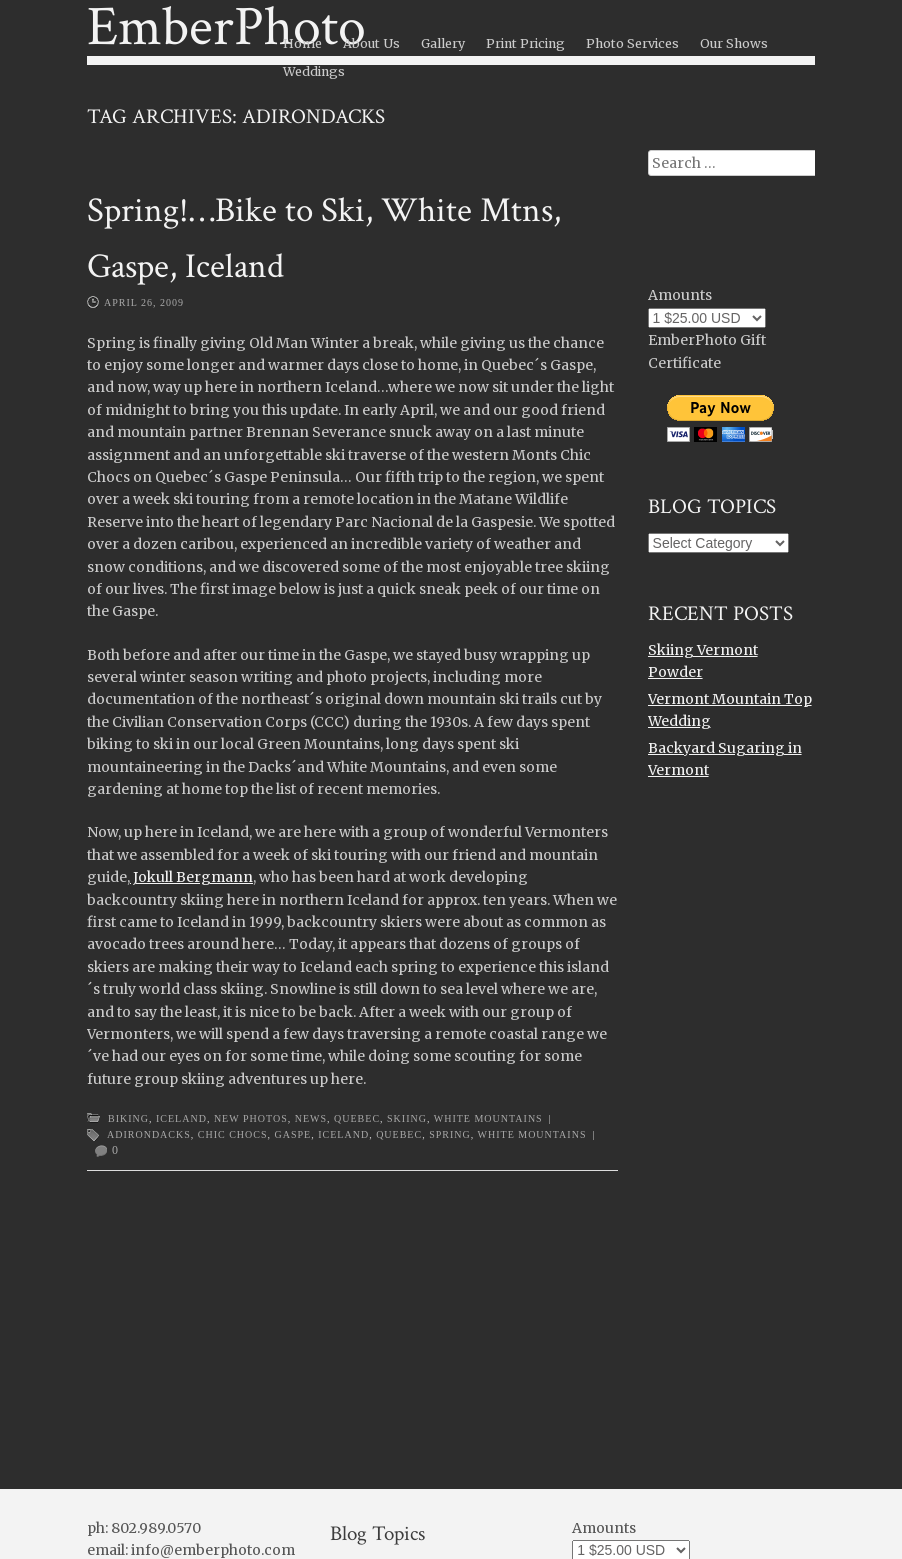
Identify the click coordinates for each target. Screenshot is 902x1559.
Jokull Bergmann (191, 877)
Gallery (443, 43)
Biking (128, 1118)
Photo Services (632, 43)
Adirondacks (149, 1134)
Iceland (181, 1118)
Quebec (357, 1118)
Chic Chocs (233, 1134)
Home (302, 43)
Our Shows (734, 43)
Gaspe (293, 1134)
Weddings (314, 71)
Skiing (407, 1118)
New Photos (251, 1118)
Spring (450, 1134)
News (311, 1118)
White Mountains (488, 1118)
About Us (371, 43)
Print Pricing (525, 43)
